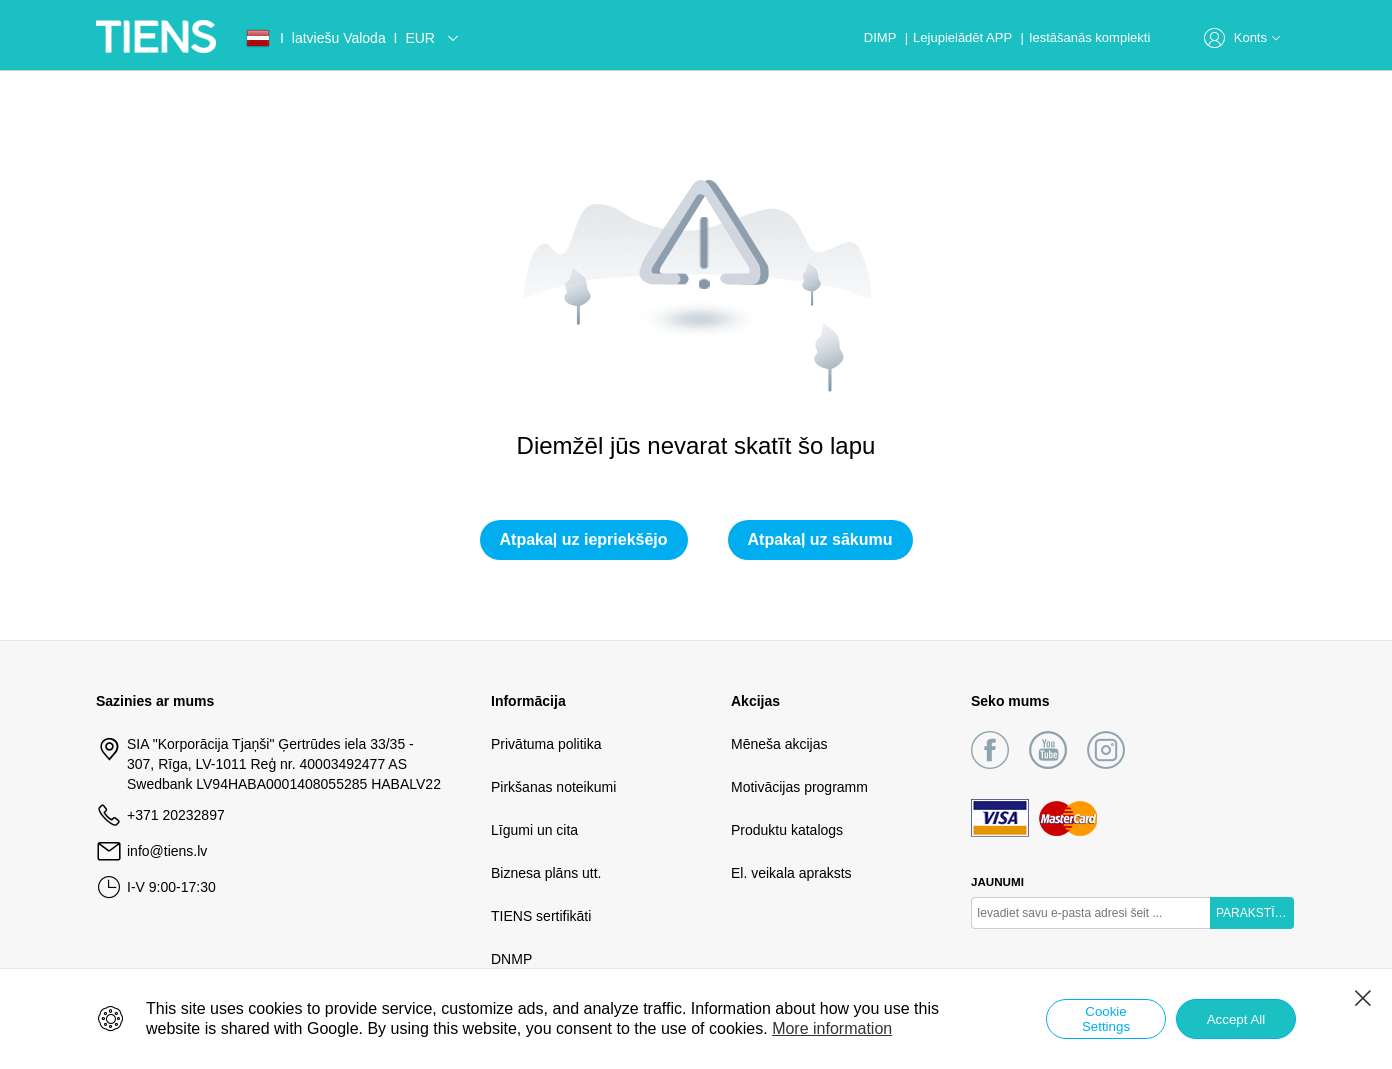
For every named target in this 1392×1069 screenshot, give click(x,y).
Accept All (1236, 1019)
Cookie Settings (1106, 1019)
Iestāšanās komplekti (1089, 37)
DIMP (882, 37)
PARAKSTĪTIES (1255, 913)
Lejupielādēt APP (964, 37)
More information (832, 1028)
